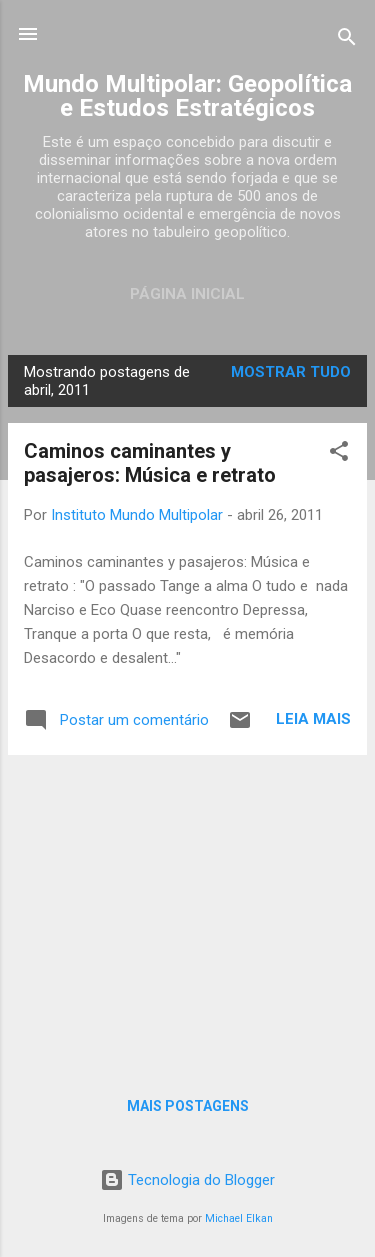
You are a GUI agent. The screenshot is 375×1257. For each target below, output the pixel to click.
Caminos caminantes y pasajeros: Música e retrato (150, 463)
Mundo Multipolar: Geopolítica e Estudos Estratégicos (187, 96)
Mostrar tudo (291, 372)
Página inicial (187, 294)
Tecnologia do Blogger (187, 1180)
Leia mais (313, 719)
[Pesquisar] (347, 40)
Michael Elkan (239, 1218)
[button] (339, 454)
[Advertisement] (187, 911)
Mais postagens (188, 1106)
